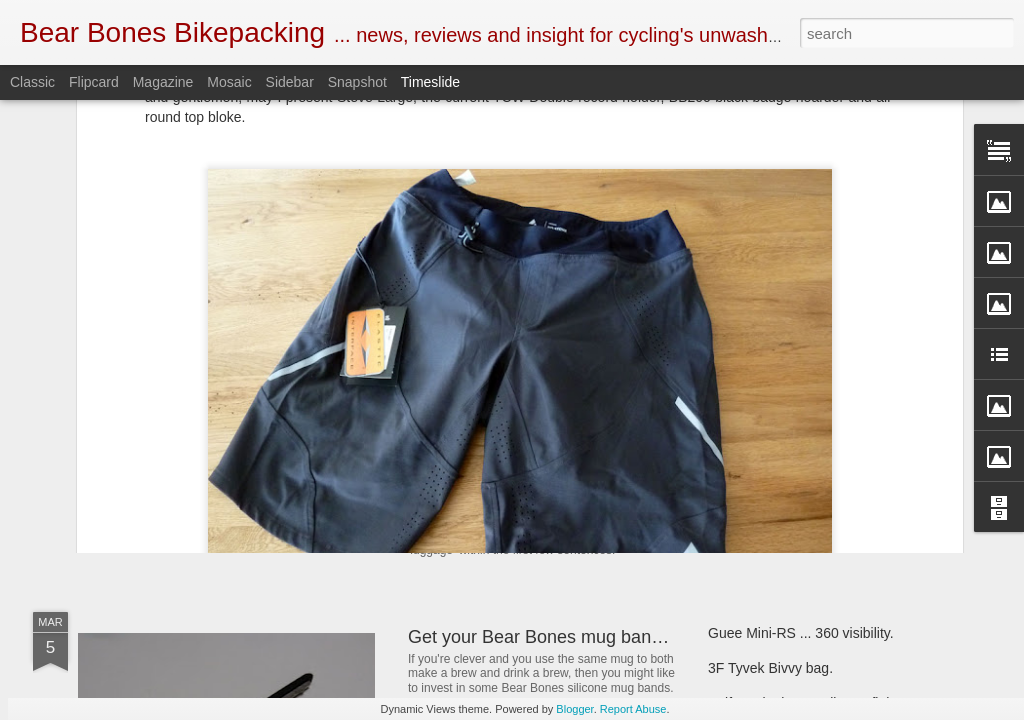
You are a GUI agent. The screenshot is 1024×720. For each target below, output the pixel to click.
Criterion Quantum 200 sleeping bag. (822, 497)
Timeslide (430, 82)
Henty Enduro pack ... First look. (807, 392)
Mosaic (229, 82)
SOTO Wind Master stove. (218, 464)
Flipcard (94, 82)
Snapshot (357, 82)
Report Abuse (633, 709)
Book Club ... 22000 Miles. (513, 383)
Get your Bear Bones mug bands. (541, 637)
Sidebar (290, 82)
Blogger (574, 709)
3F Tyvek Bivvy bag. (770, 668)
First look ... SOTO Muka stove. (805, 462)
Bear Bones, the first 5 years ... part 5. (826, 427)
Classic (32, 82)
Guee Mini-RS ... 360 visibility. (801, 633)
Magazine (163, 82)
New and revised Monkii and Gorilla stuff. (571, 484)
